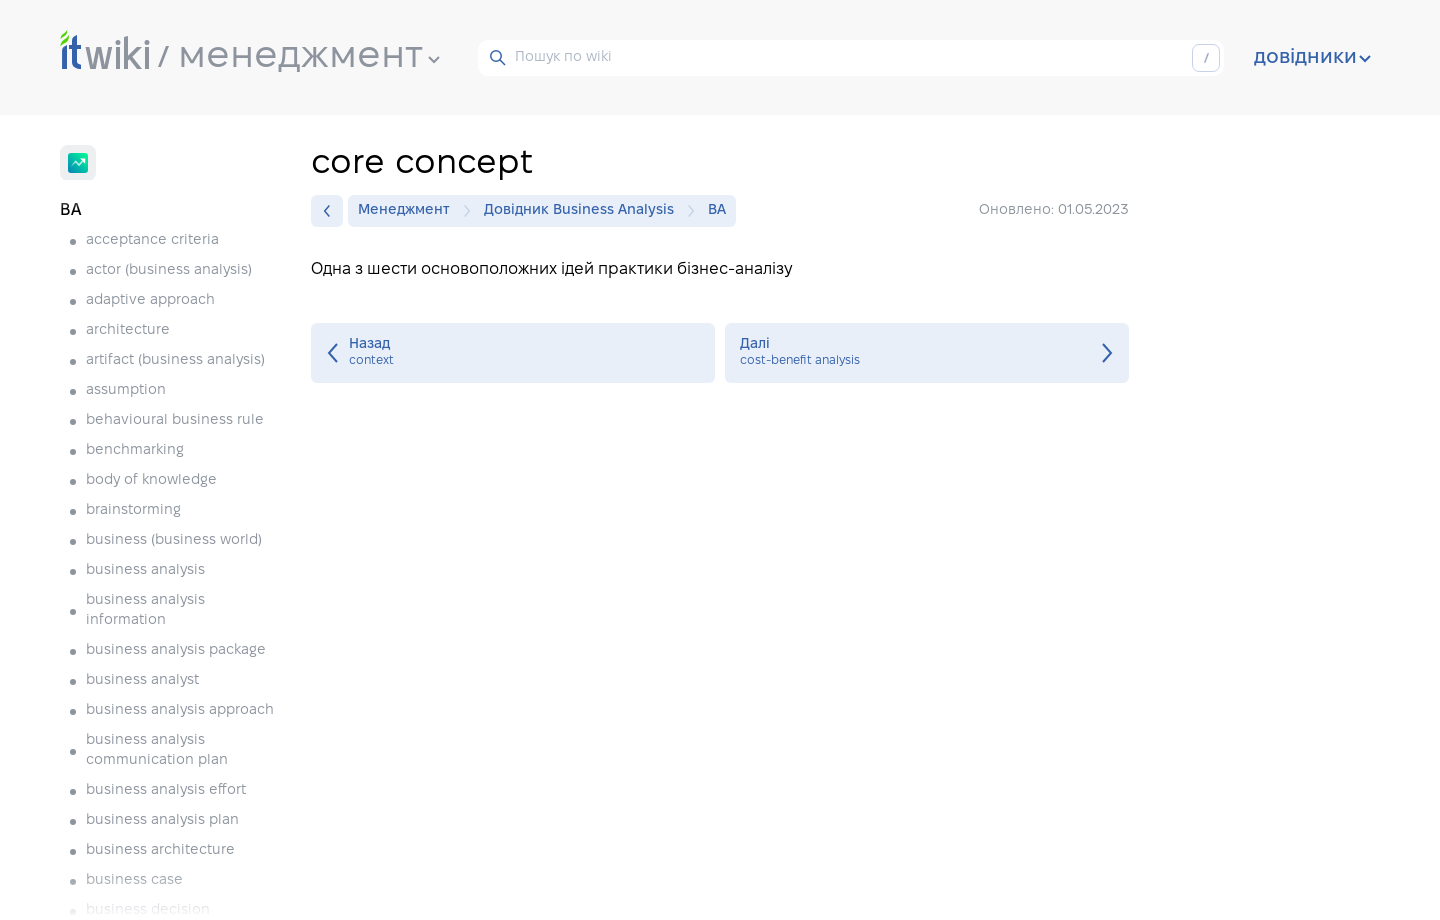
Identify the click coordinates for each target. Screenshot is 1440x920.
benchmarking (135, 450)
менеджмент (309, 57)
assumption (126, 390)
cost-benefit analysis (927, 353)
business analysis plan (162, 820)
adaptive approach (150, 300)
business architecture (160, 850)
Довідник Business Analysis (584, 211)
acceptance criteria (152, 240)
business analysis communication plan (157, 750)
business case (134, 880)
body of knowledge (151, 480)
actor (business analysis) (169, 270)
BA (717, 210)
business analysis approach (180, 710)
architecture (128, 330)
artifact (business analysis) (175, 360)
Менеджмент (409, 211)
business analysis (145, 570)
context (513, 353)
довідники (1312, 58)
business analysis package (176, 650)
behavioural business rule (175, 420)
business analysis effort (166, 790)
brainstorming (133, 510)
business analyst (142, 680)
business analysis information (145, 610)
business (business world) (174, 540)
